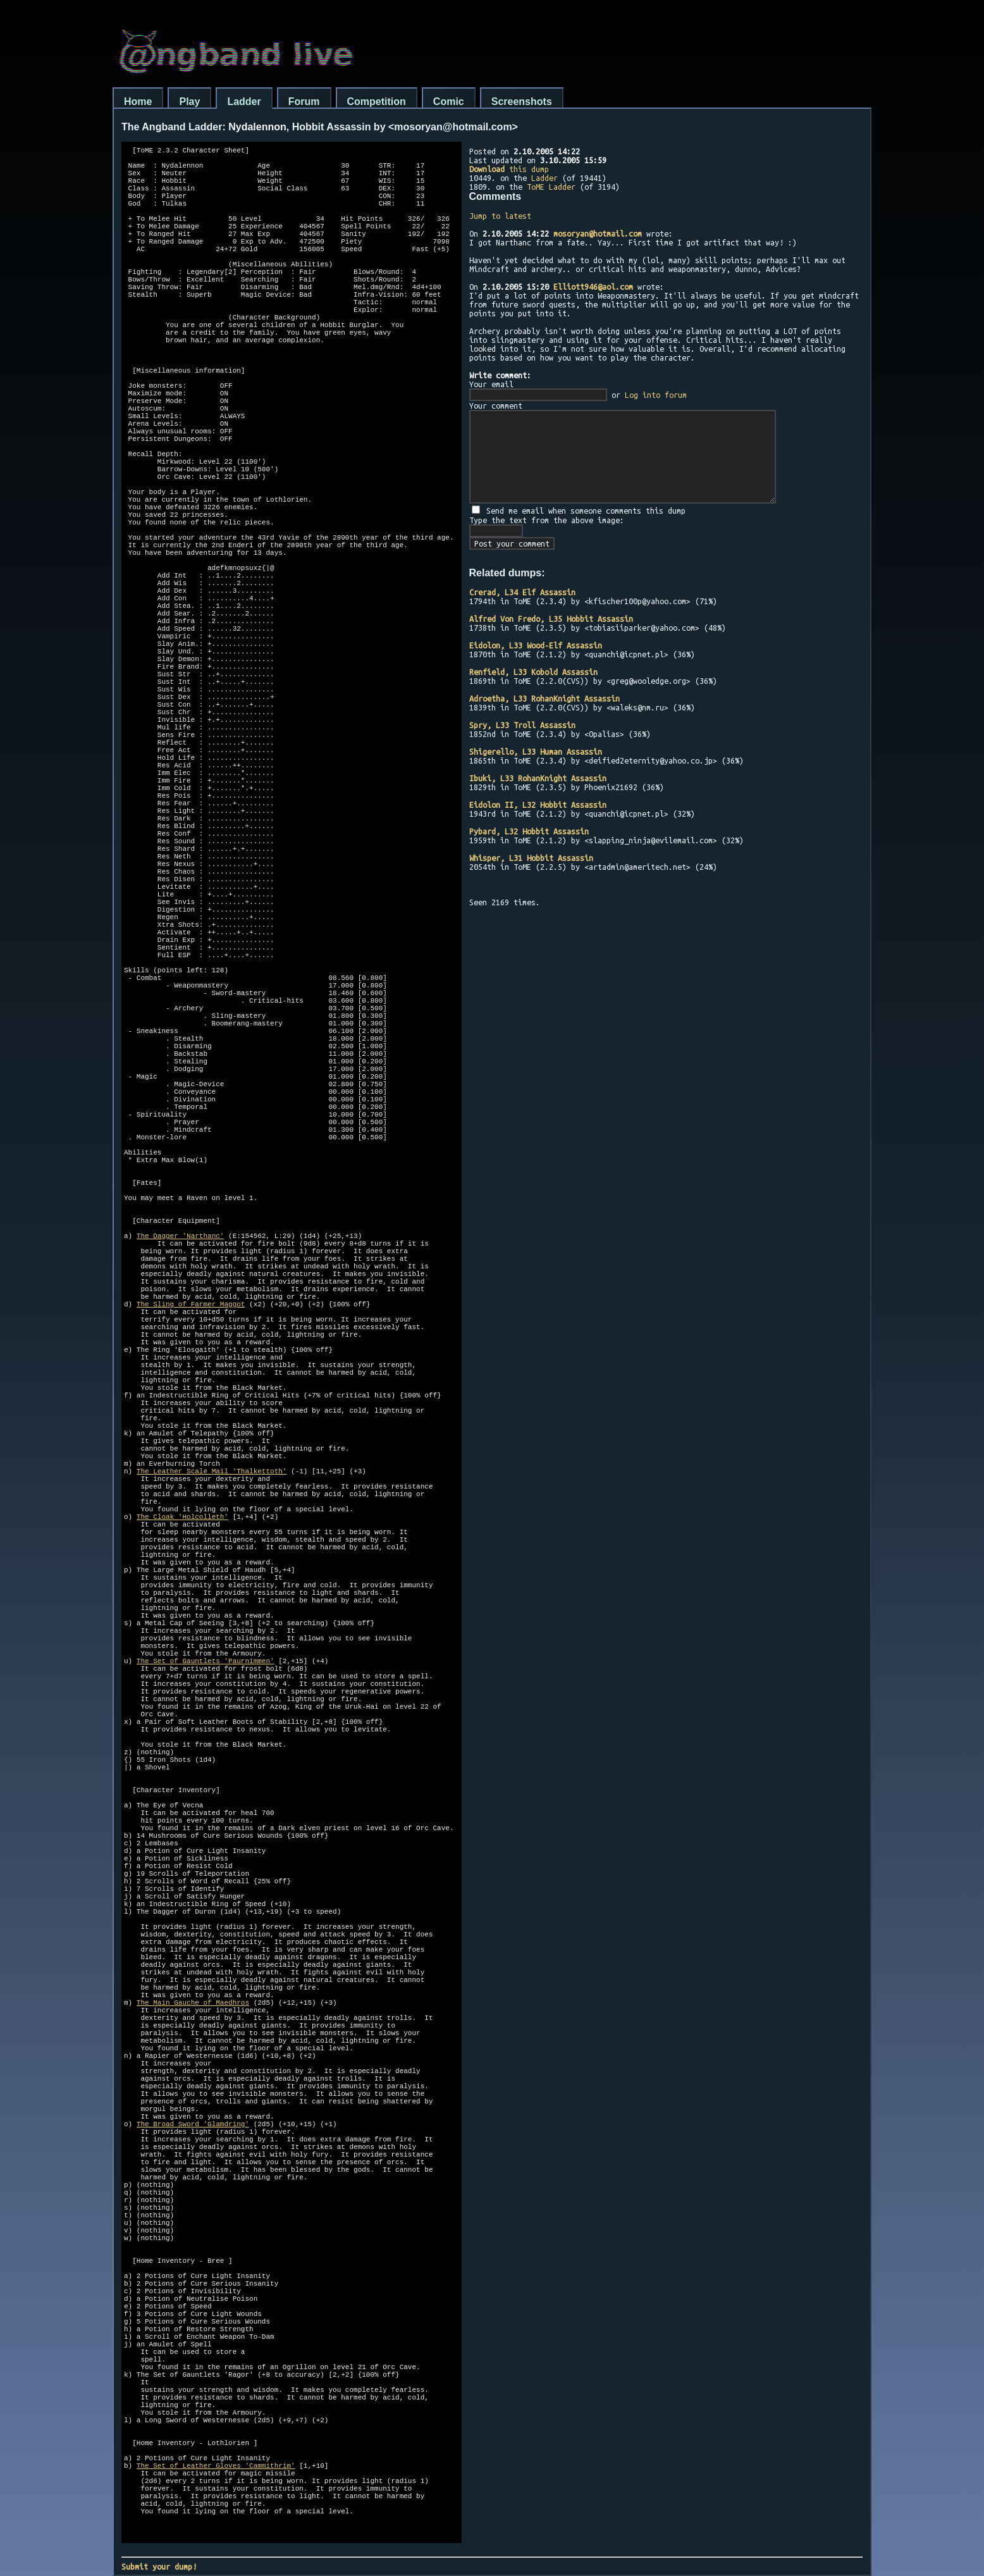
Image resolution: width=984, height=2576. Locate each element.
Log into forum (656, 394)
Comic (448, 101)
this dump (509, 168)
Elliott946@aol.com (593, 286)
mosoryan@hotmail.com (597, 233)
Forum (304, 101)
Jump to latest (500, 215)
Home (138, 101)
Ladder (244, 101)
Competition (376, 101)
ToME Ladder (551, 186)
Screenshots (521, 101)
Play (189, 101)
